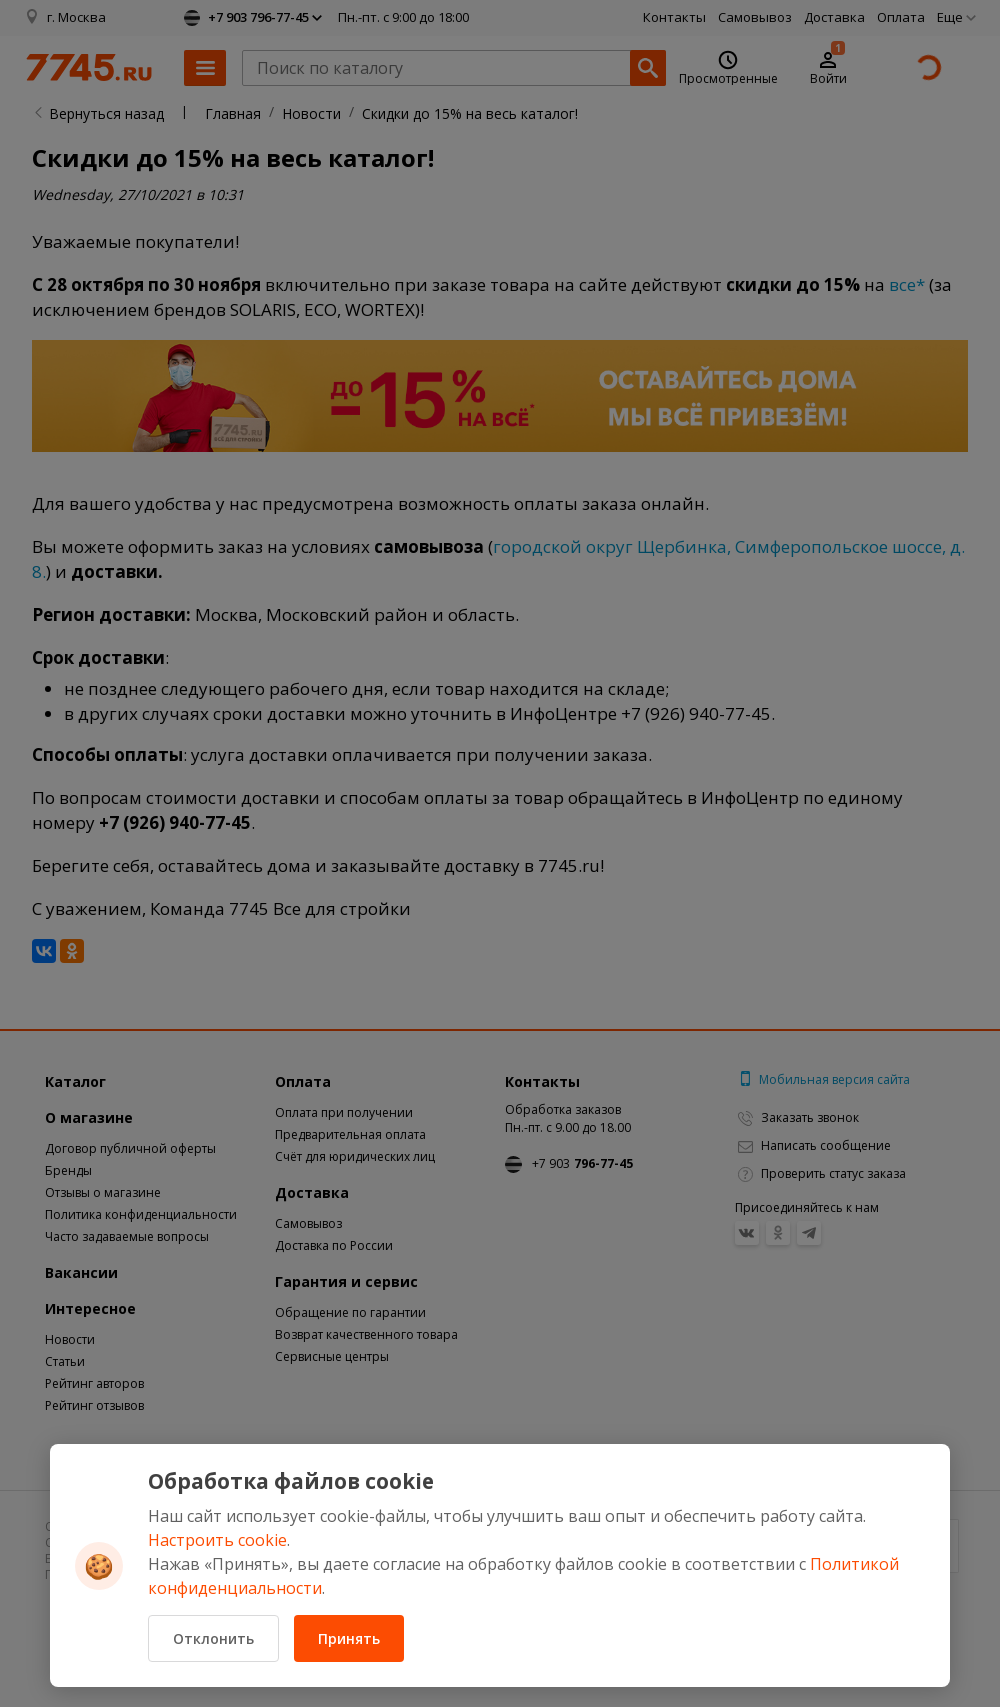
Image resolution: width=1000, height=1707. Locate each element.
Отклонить (213, 1638)
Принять (349, 1638)
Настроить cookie (217, 1540)
